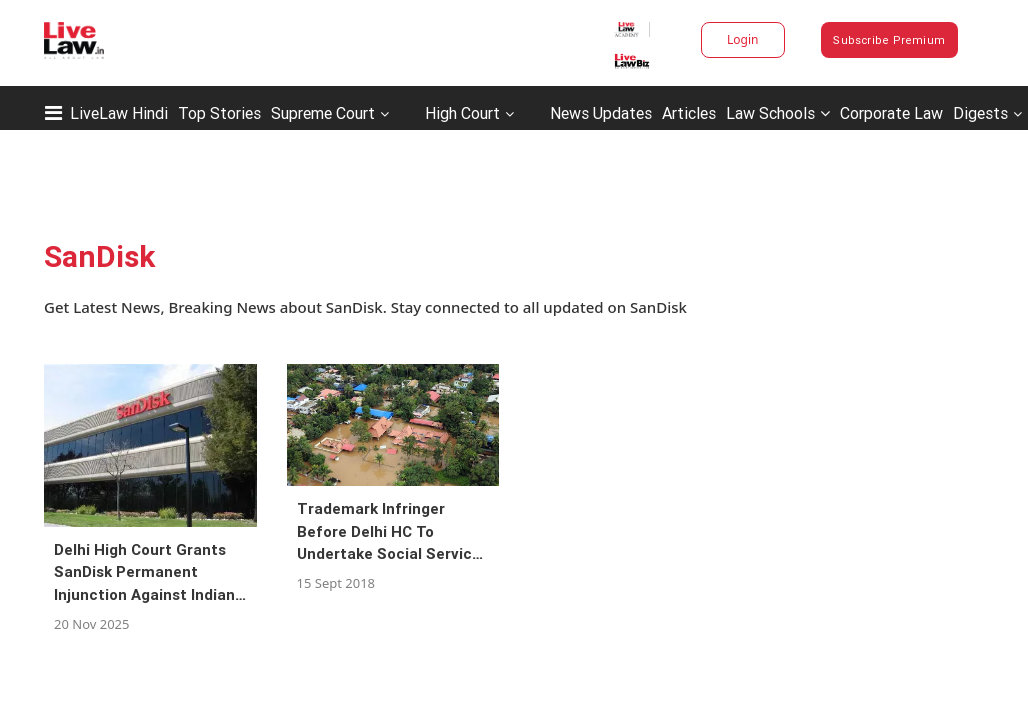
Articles (689, 113)
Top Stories (219, 113)
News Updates (601, 113)
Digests (980, 113)
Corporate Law (891, 113)
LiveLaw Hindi (119, 113)
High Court (462, 113)
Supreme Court (323, 113)
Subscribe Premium (889, 40)
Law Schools (778, 113)
